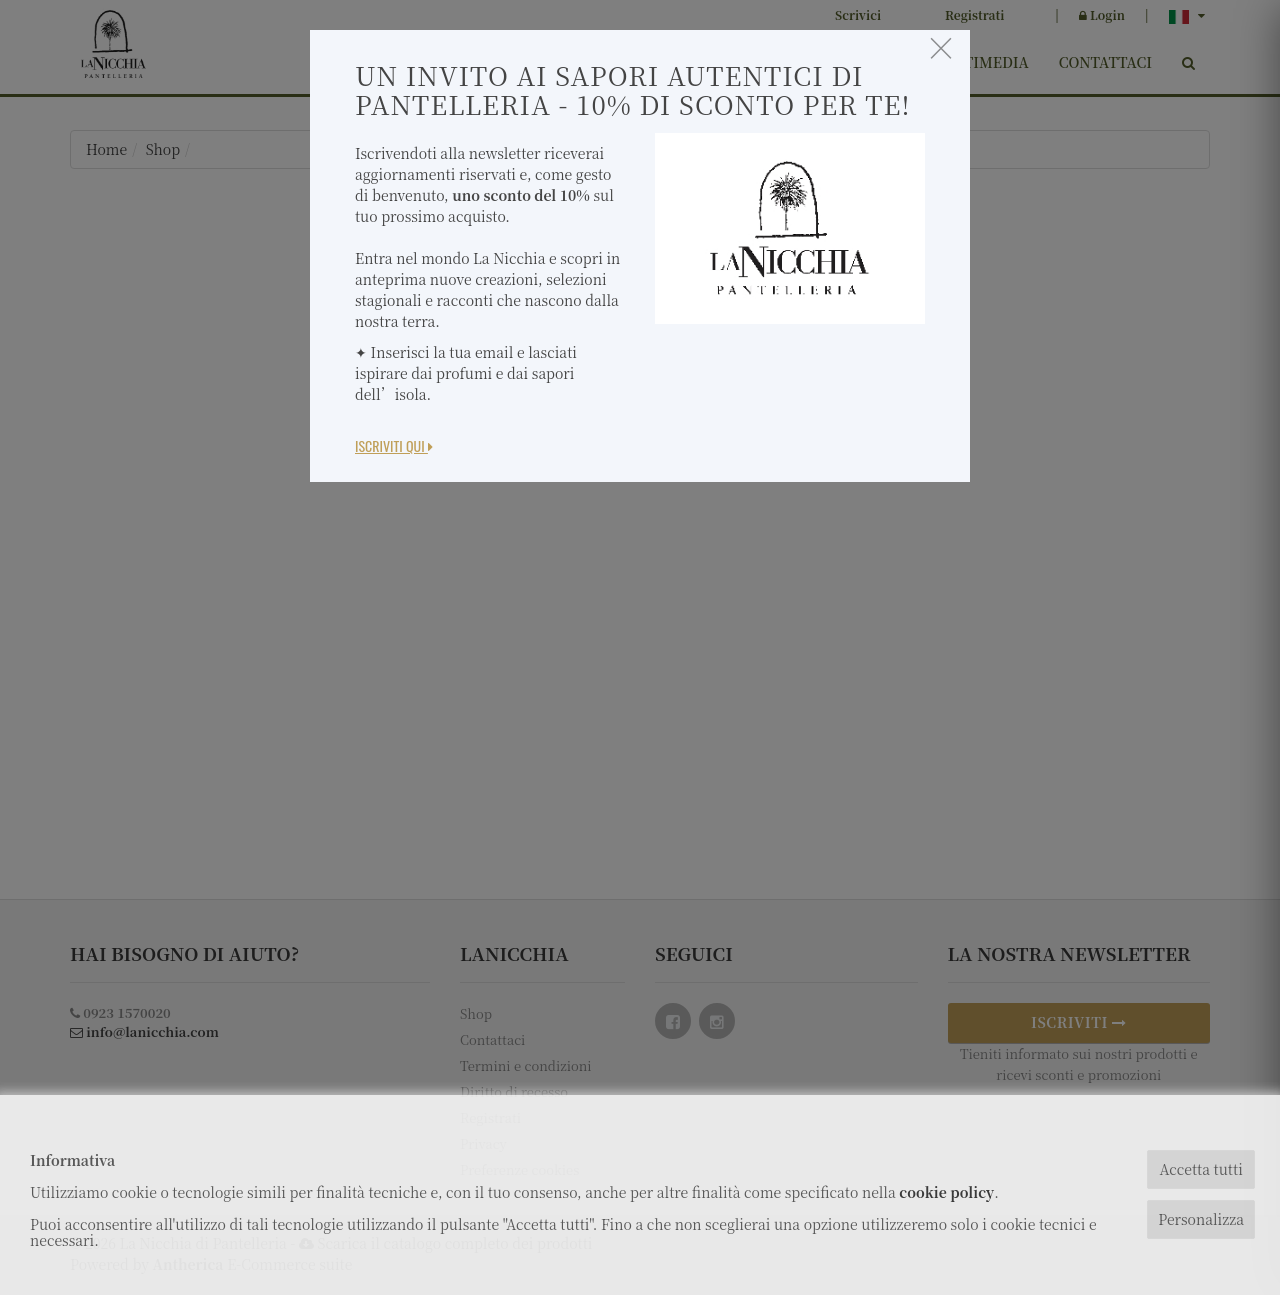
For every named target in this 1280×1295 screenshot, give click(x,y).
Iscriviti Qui (394, 445)
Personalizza (1201, 1219)
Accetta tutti (1200, 1169)
